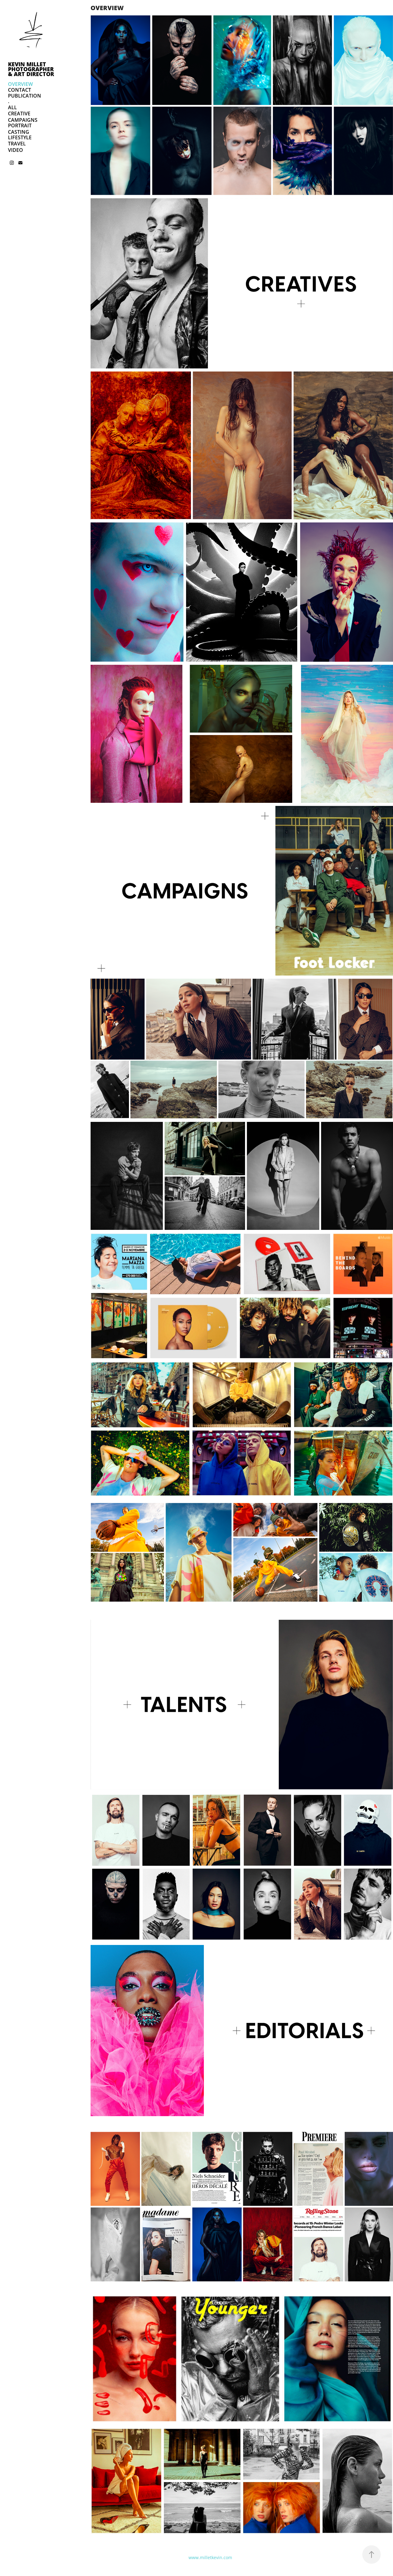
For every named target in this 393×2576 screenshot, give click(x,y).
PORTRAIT (20, 125)
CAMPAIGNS (22, 120)
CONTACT (19, 90)
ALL (12, 107)
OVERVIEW (20, 84)
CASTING (18, 132)
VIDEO (15, 150)
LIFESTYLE (20, 137)
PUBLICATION (24, 95)
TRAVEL (17, 143)
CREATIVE (19, 113)
